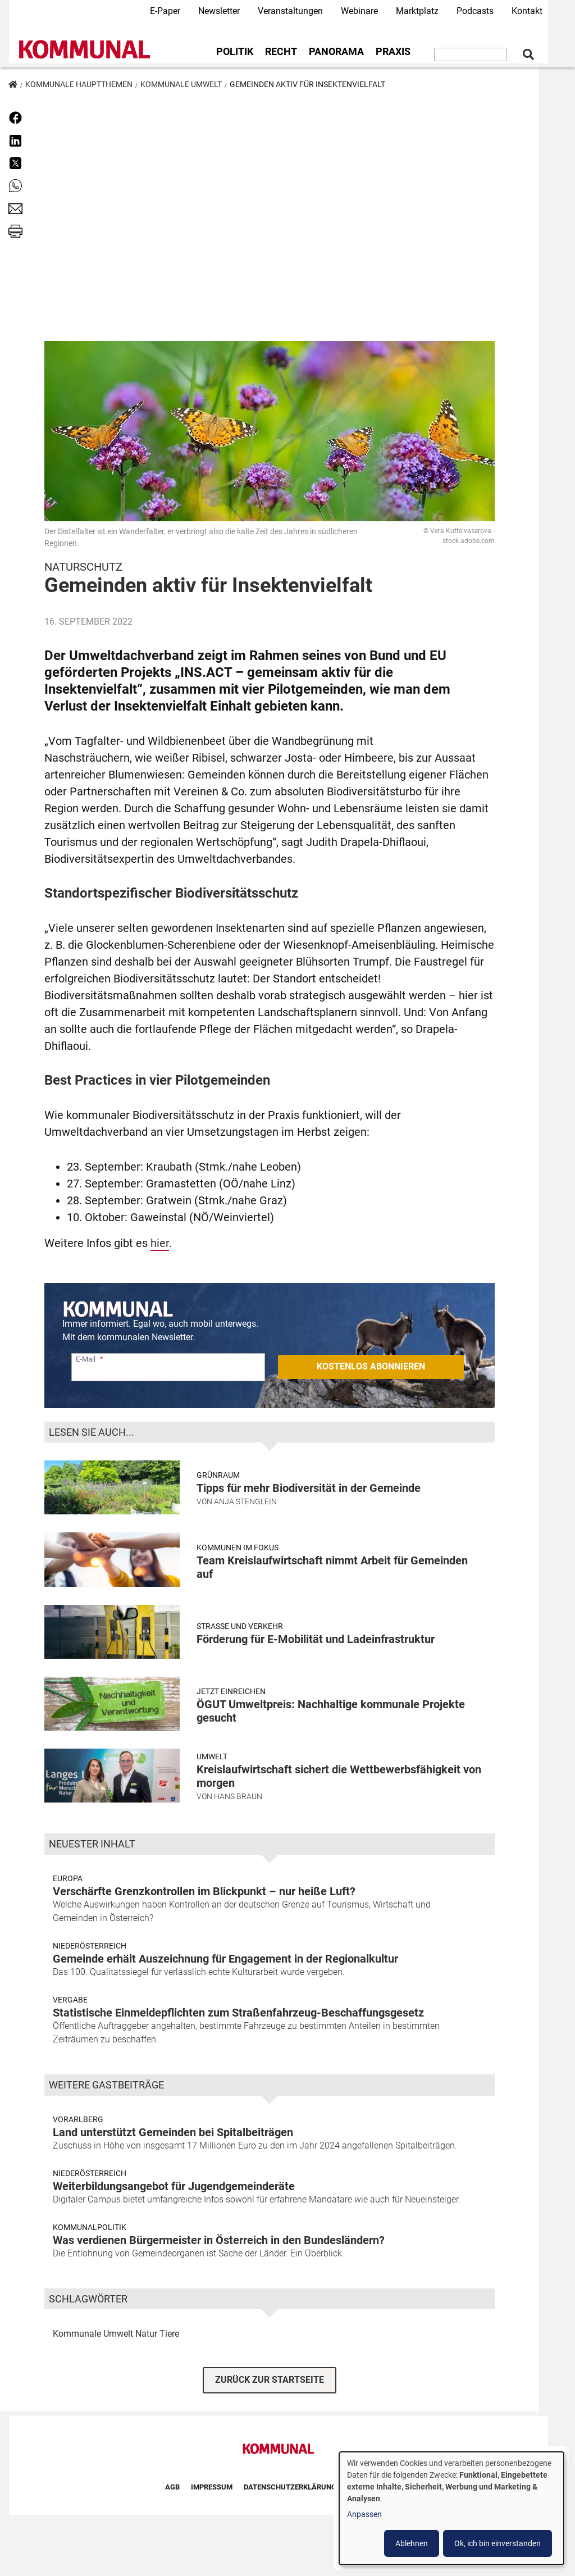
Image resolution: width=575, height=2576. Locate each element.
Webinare (359, 11)
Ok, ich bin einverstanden (497, 2543)
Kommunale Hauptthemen (79, 84)
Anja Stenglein (245, 1501)
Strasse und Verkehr (240, 1626)
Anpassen (364, 2514)
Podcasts (475, 11)
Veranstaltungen (290, 11)
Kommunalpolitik (89, 2227)
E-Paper (165, 11)
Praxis (393, 51)
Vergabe (70, 1999)
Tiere (169, 2333)
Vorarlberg (78, 2119)
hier (159, 1243)
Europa (68, 1878)
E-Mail (85, 1359)
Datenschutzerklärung (290, 2487)
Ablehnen (411, 2543)
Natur (146, 2333)
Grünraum (218, 1475)
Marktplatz (417, 11)
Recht (281, 51)
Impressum (211, 2487)
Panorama (336, 51)
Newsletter (219, 11)
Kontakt (527, 11)
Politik (234, 51)
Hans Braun (238, 1796)
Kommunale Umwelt (181, 84)
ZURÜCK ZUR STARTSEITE (269, 2379)
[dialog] (451, 2508)
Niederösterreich (89, 1945)
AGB (172, 2487)
